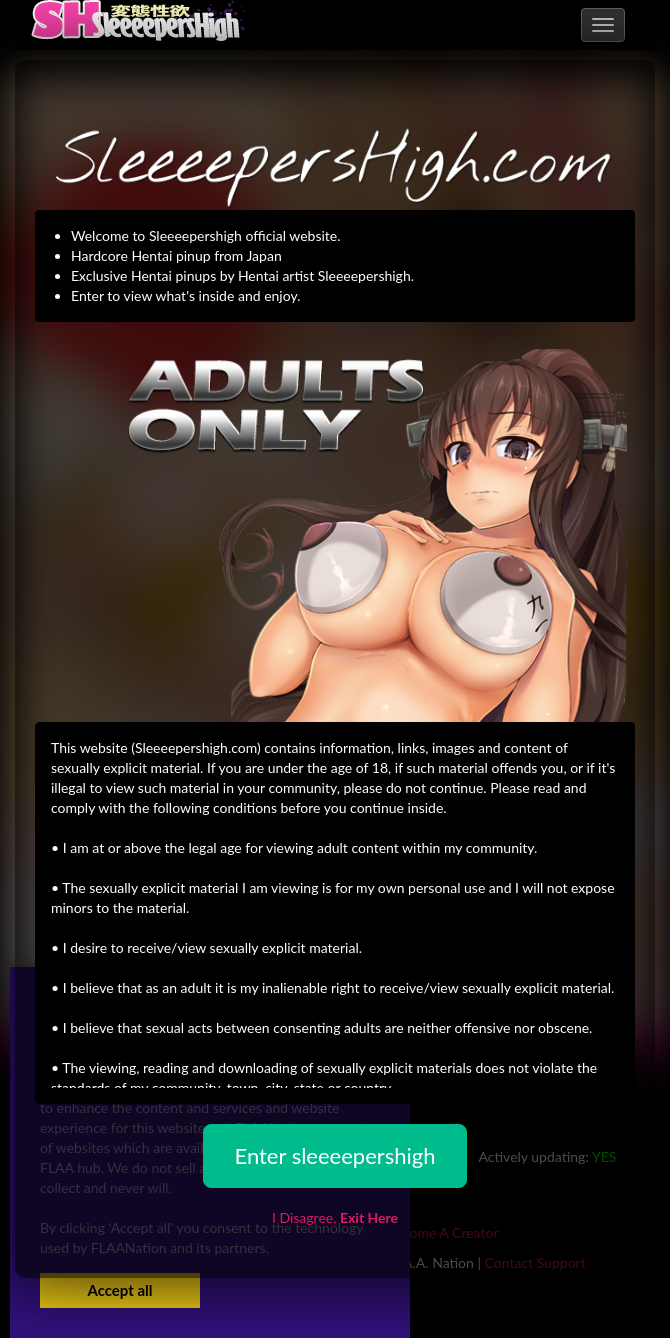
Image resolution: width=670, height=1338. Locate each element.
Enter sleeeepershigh (334, 1155)
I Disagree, (335, 1217)
